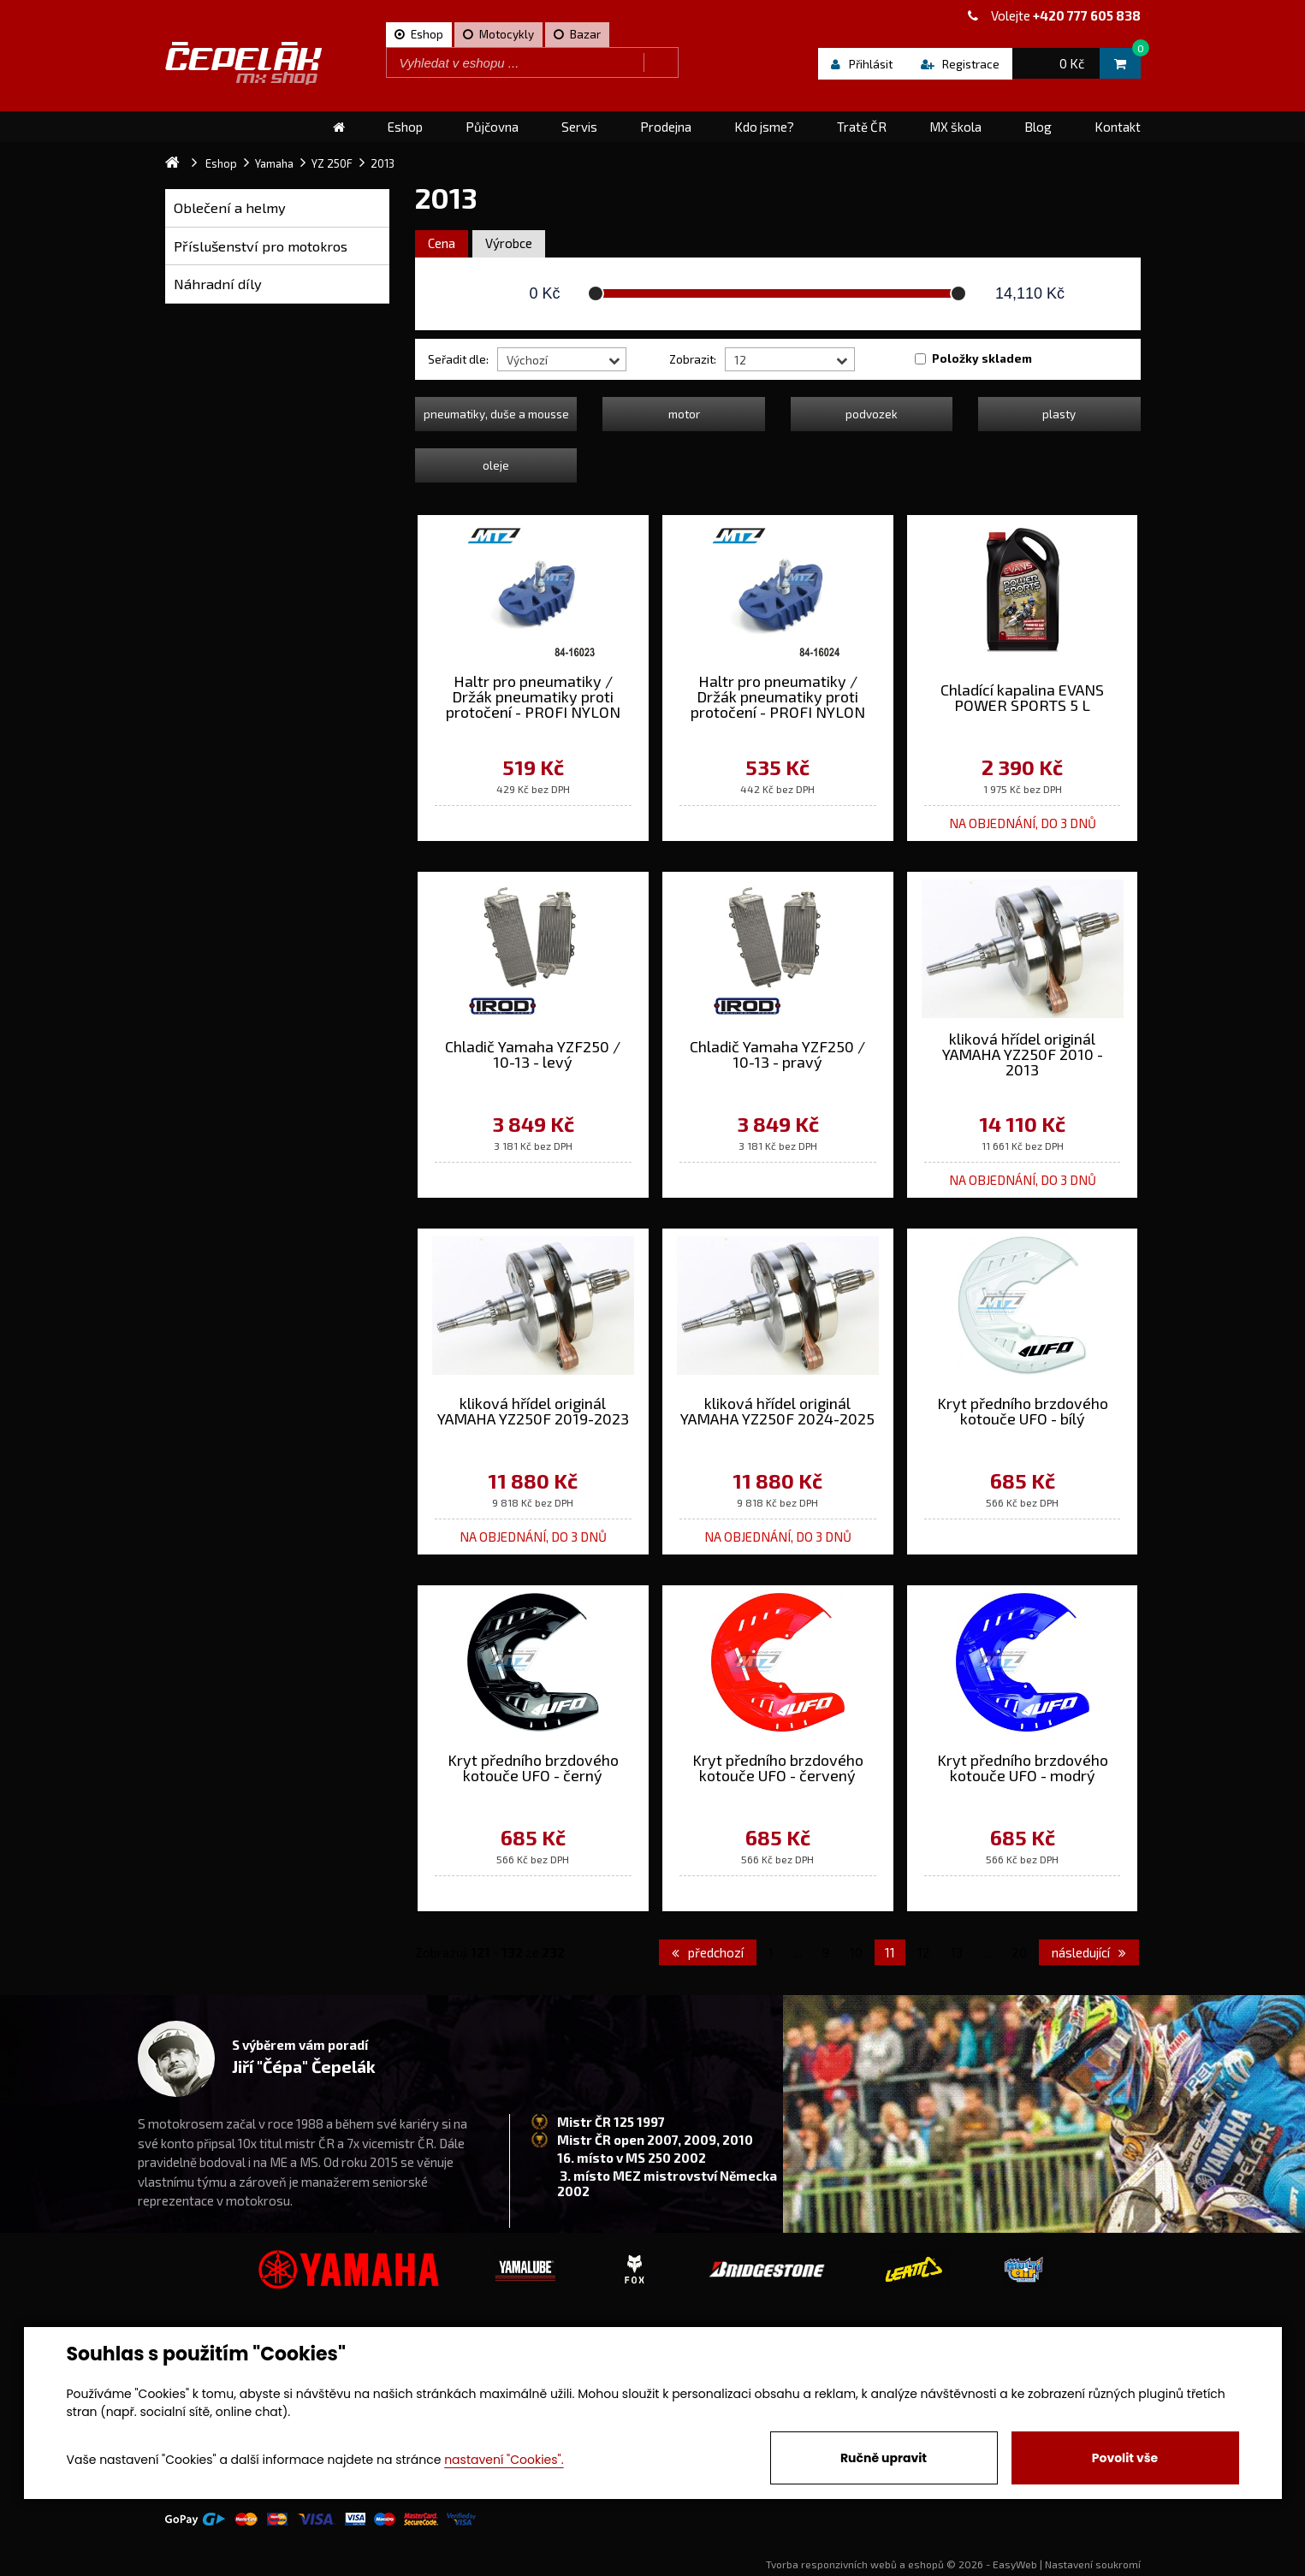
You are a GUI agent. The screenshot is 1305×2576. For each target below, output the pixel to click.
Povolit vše (1125, 2457)
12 (923, 1952)
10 (856, 1952)
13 (957, 1952)
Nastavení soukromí (1093, 2564)
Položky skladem (982, 358)
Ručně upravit (883, 2457)
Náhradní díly (218, 283)
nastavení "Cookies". (503, 2459)
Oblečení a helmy (230, 207)
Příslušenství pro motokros (260, 246)
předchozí (708, 1952)
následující (1089, 1952)
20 (1019, 1952)
